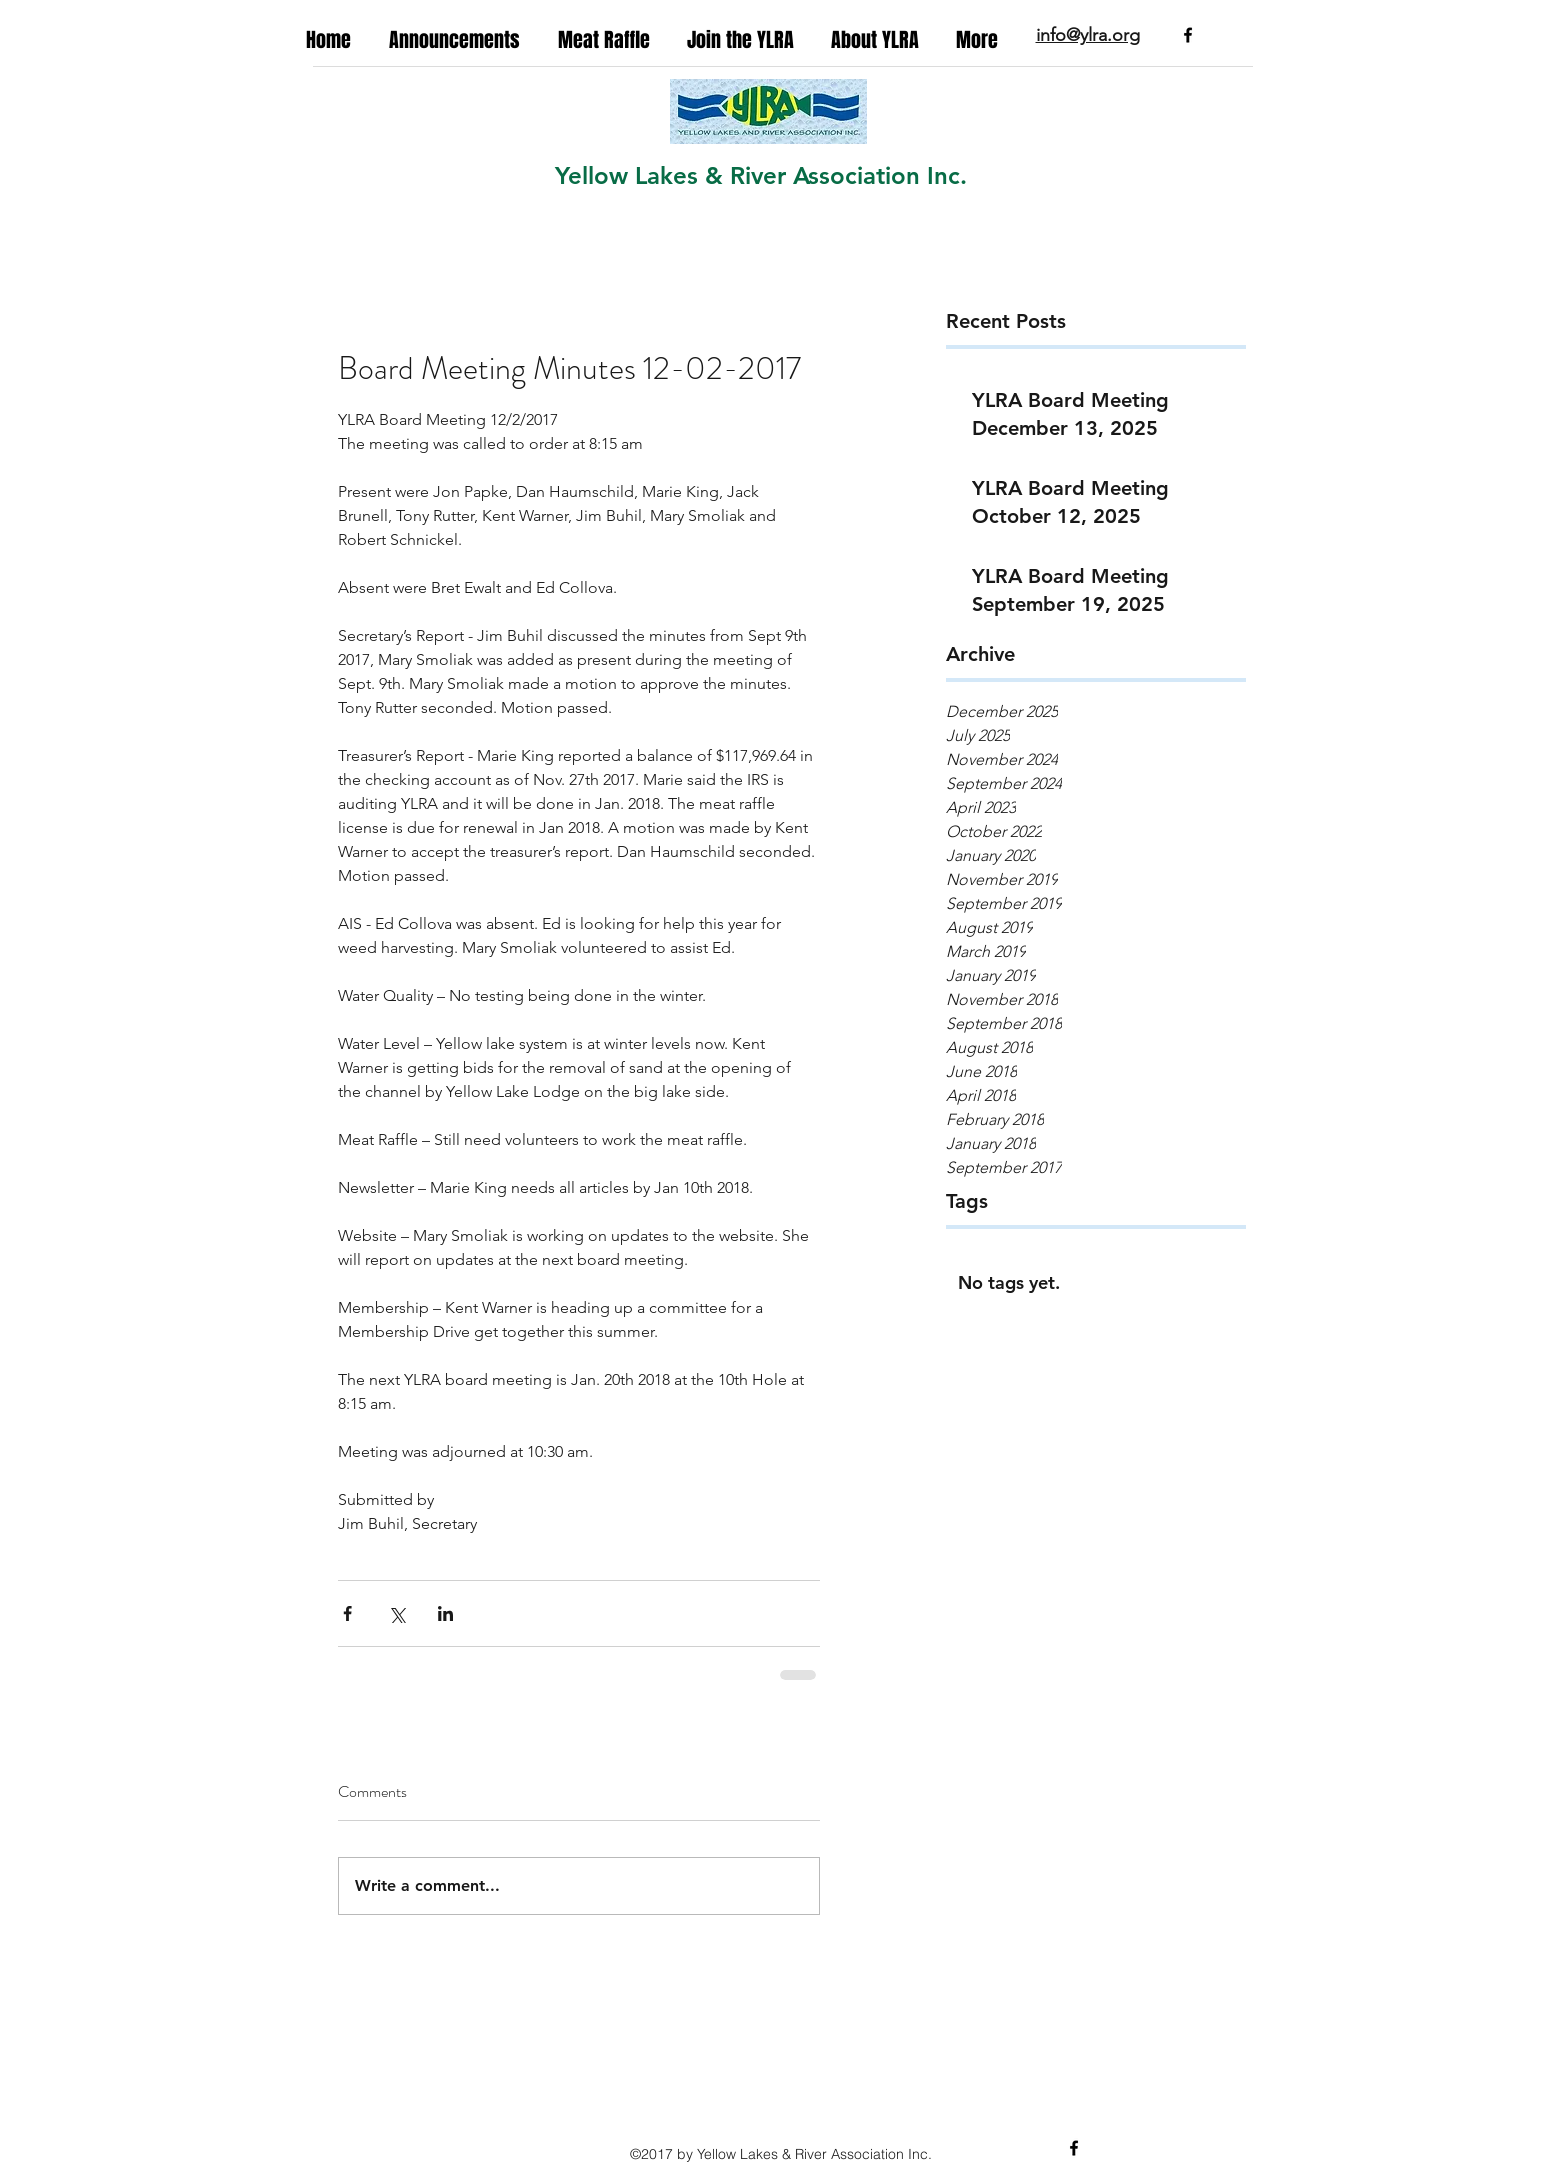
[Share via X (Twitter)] (396, 1613)
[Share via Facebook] (347, 1613)
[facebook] (1188, 35)
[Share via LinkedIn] (445, 1613)
